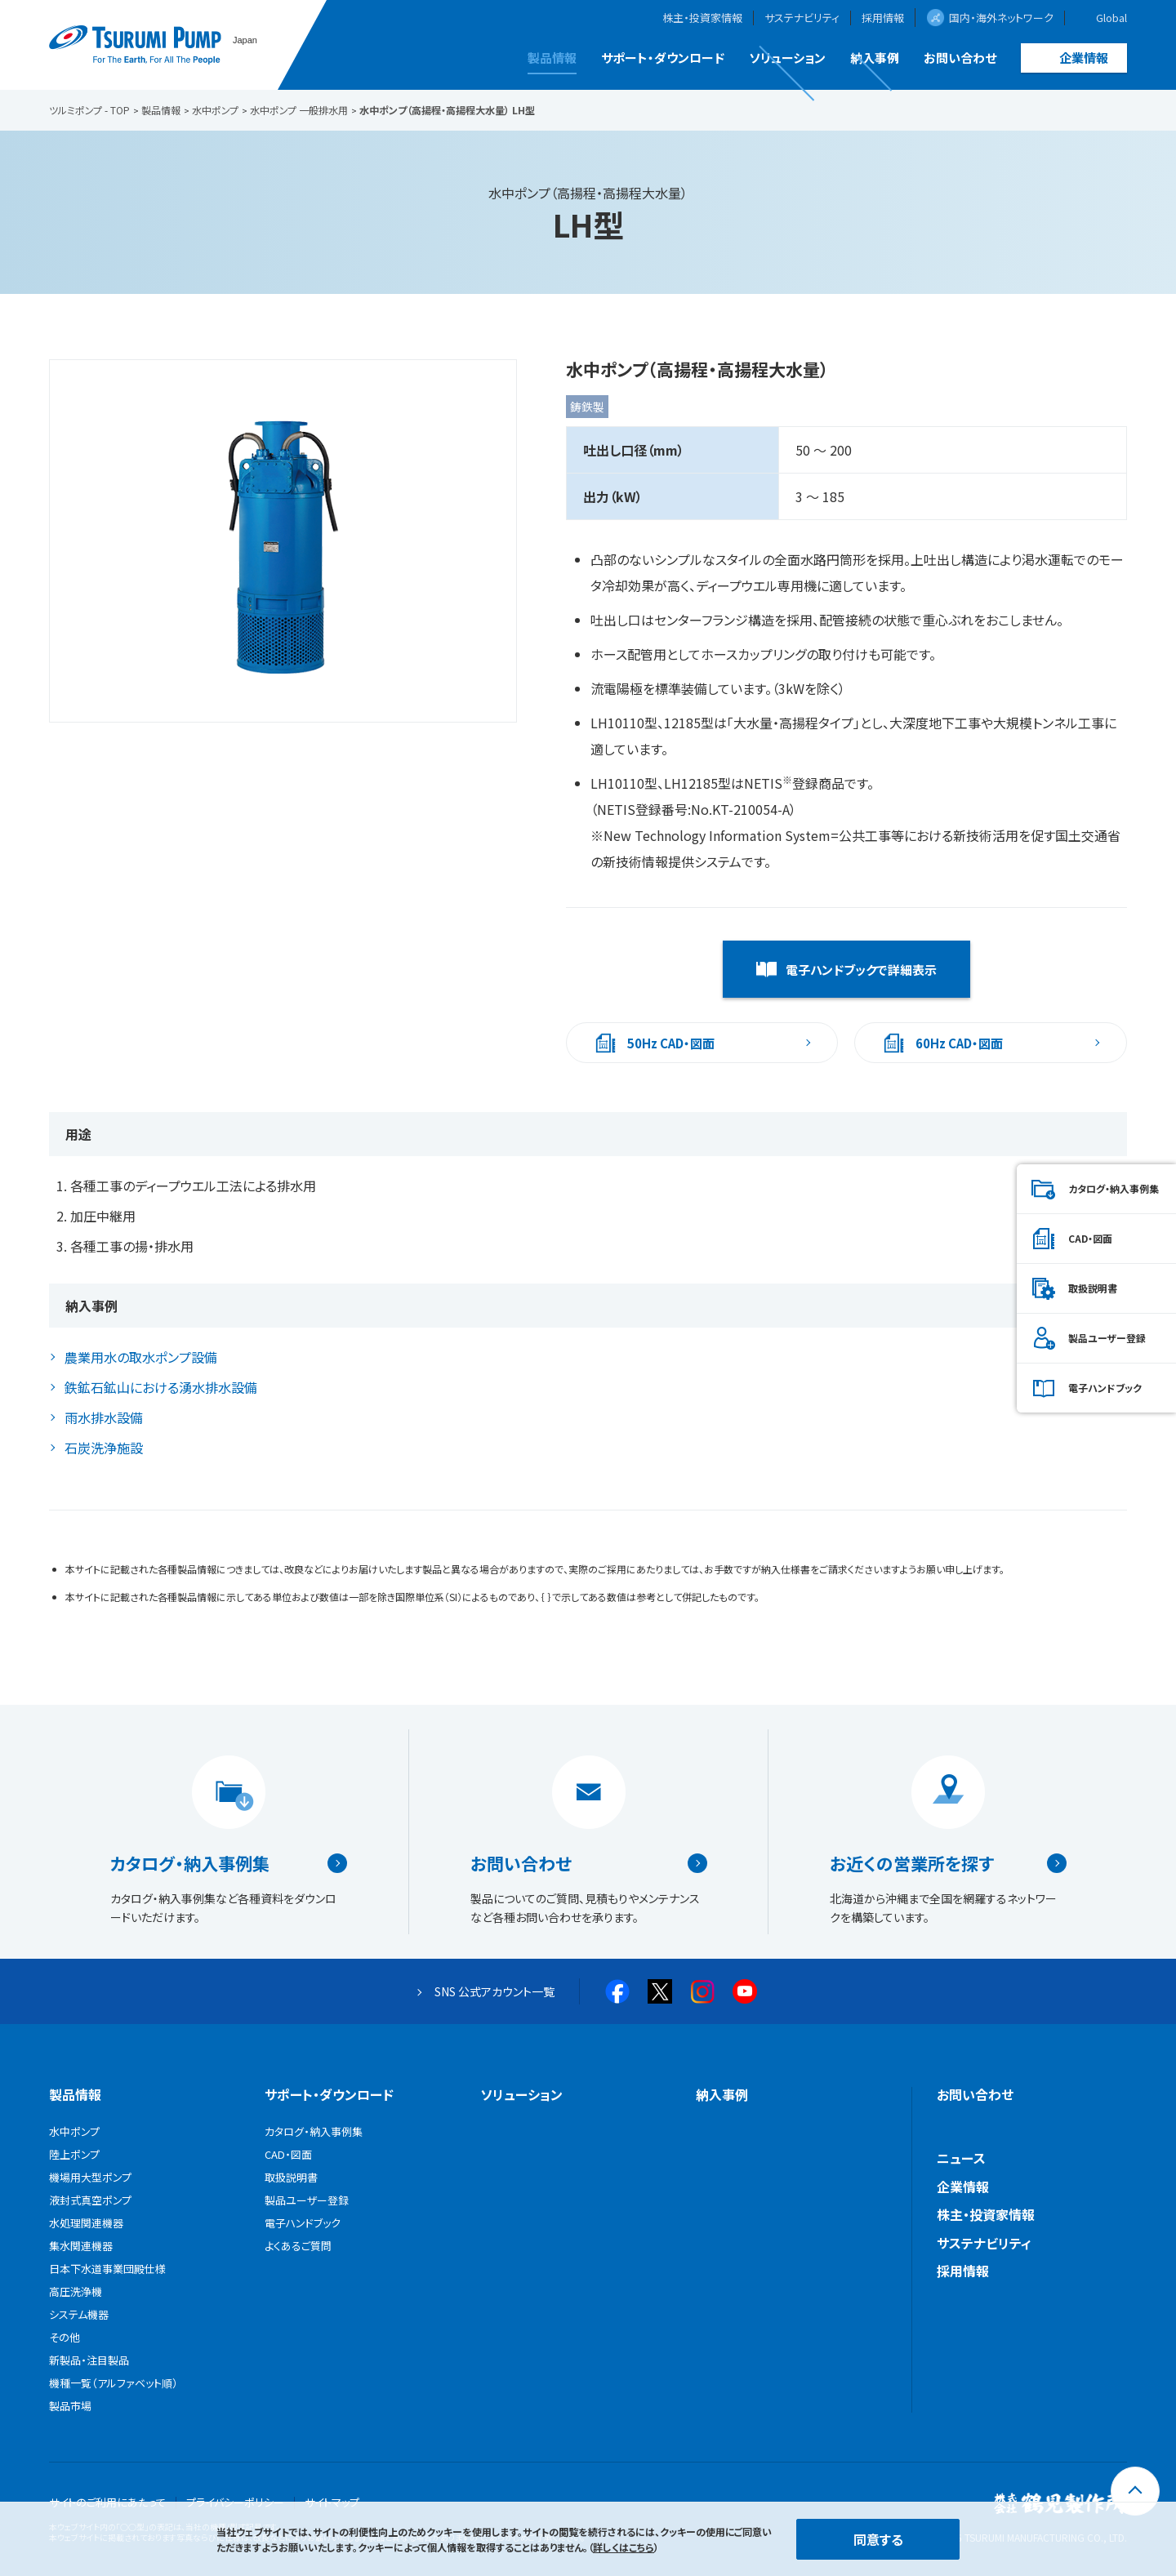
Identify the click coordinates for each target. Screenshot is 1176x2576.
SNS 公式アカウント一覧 (494, 1991)
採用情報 (883, 18)
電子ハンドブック (1105, 1388)
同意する (878, 2539)
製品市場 (70, 2406)
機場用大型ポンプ (90, 2177)
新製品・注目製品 (89, 2360)
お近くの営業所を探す (912, 1863)
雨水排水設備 (104, 1417)
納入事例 (874, 57)
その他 (64, 2337)
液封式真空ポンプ (90, 2200)
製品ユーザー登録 (1107, 1338)
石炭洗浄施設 (104, 1447)
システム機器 (79, 2314)
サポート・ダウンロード (662, 57)
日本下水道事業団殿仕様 (107, 2268)
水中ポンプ (74, 2131)
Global (1111, 18)
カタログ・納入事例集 (190, 1863)
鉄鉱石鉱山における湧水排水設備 (161, 1387)
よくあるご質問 (298, 2245)
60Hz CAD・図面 (959, 1043)
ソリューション (787, 57)
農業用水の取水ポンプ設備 (141, 1357)
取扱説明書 (1092, 1288)
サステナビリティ (802, 18)
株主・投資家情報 (702, 18)
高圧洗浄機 (75, 2291)
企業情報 (1083, 57)
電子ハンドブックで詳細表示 (861, 969)
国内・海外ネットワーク (1001, 17)
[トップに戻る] (1135, 2491)
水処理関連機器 (86, 2223)
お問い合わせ (960, 57)
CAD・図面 (1090, 1238)
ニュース (961, 2158)
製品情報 (552, 57)
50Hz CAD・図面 (671, 1043)
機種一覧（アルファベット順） (113, 2383)
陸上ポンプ (74, 2154)
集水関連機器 (81, 2245)
